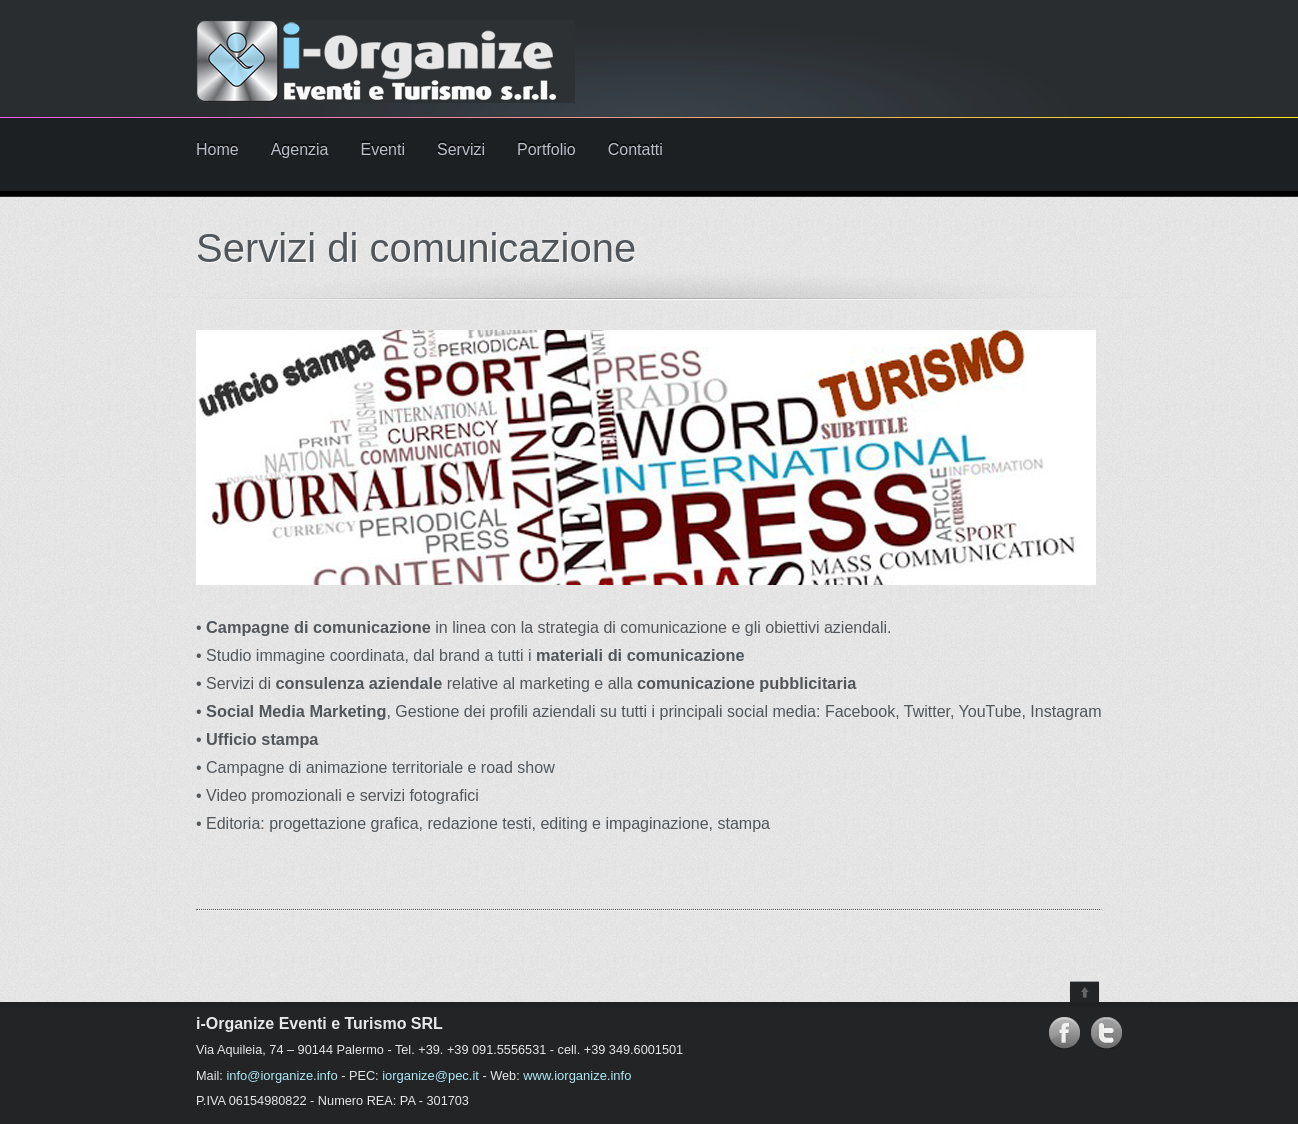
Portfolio (546, 149)
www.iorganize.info (577, 1075)
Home (217, 149)
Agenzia (300, 149)
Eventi (383, 149)
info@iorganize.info (281, 1075)
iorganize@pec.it (430, 1075)
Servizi (461, 149)
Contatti (635, 149)
